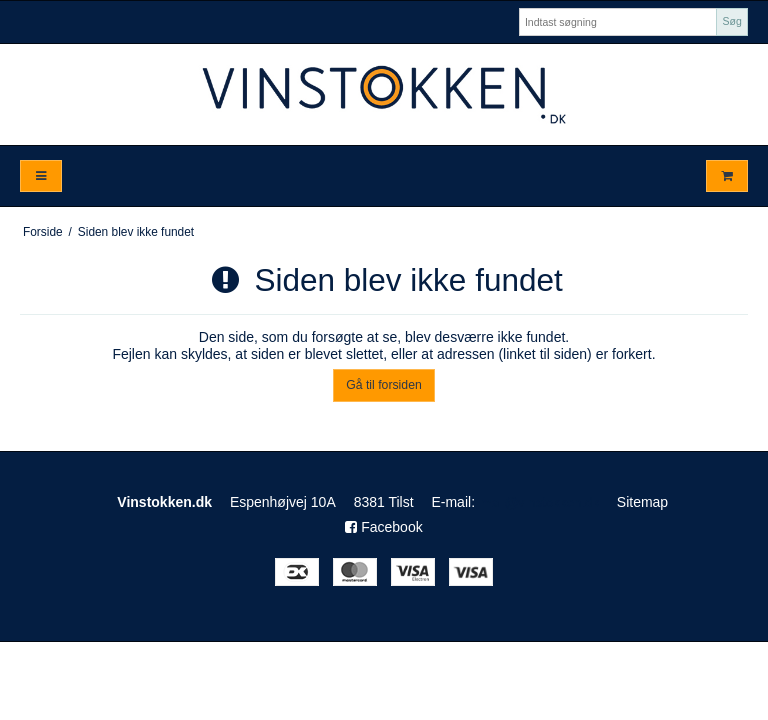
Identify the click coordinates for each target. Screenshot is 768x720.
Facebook (383, 527)
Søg (731, 21)
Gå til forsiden (384, 385)
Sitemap (642, 502)
